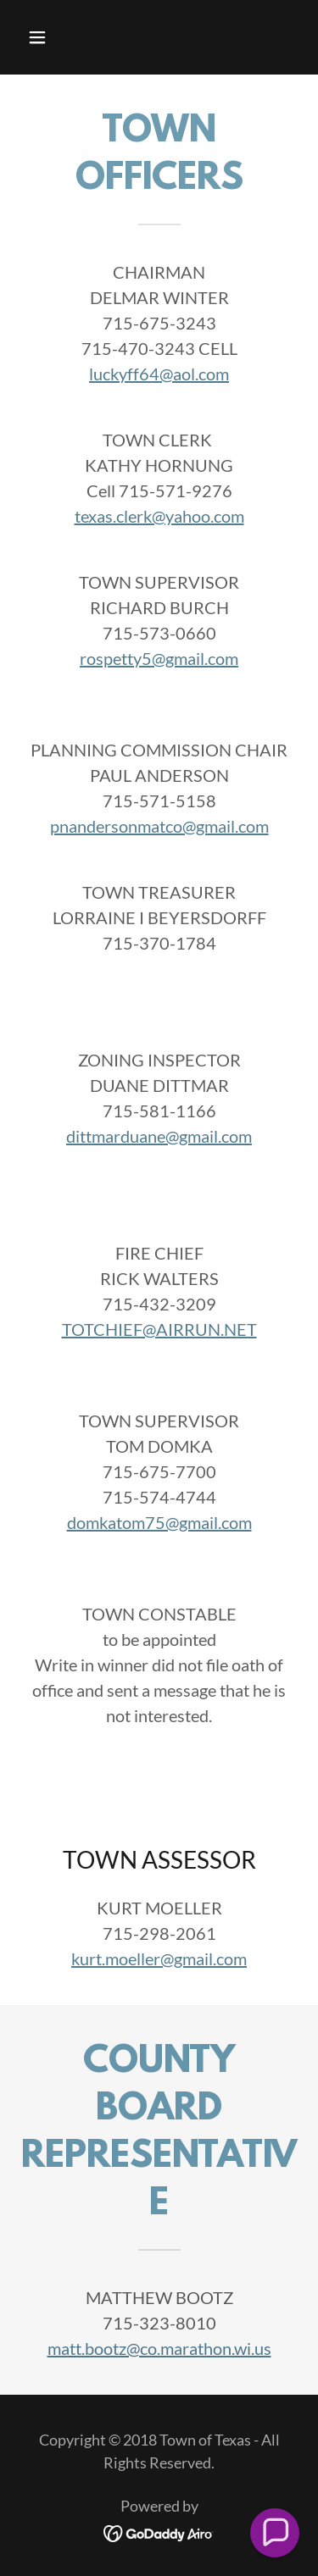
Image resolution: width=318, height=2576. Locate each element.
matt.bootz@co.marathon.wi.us (159, 2348)
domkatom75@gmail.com (159, 1522)
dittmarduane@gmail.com (159, 1136)
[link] (159, 2531)
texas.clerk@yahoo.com (159, 516)
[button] (52, 37)
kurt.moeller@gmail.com (159, 1958)
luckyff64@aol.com (159, 373)
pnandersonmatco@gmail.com (159, 826)
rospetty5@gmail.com (159, 658)
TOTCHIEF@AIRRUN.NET (159, 1329)
